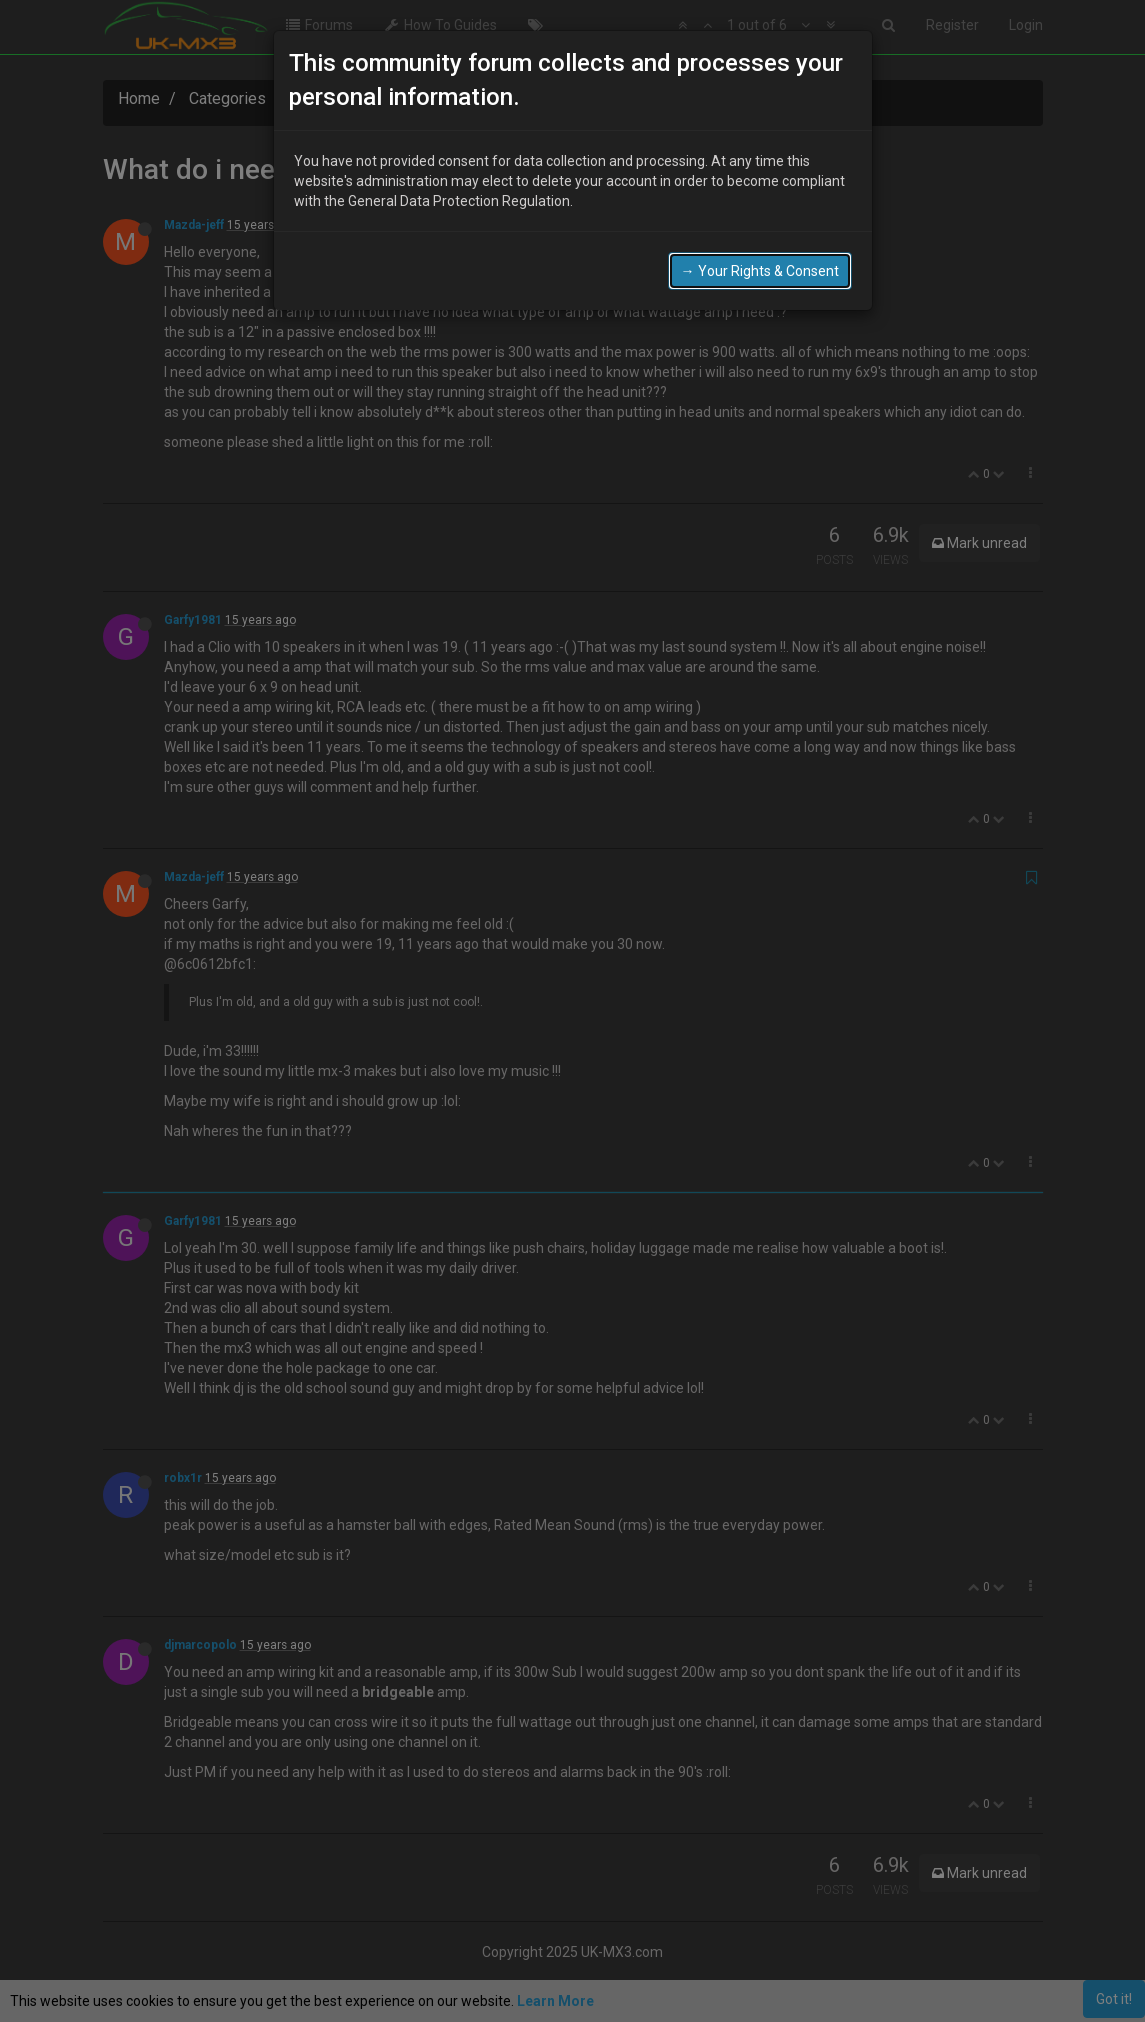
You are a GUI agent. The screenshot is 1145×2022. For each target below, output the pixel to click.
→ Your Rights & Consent (760, 271)
